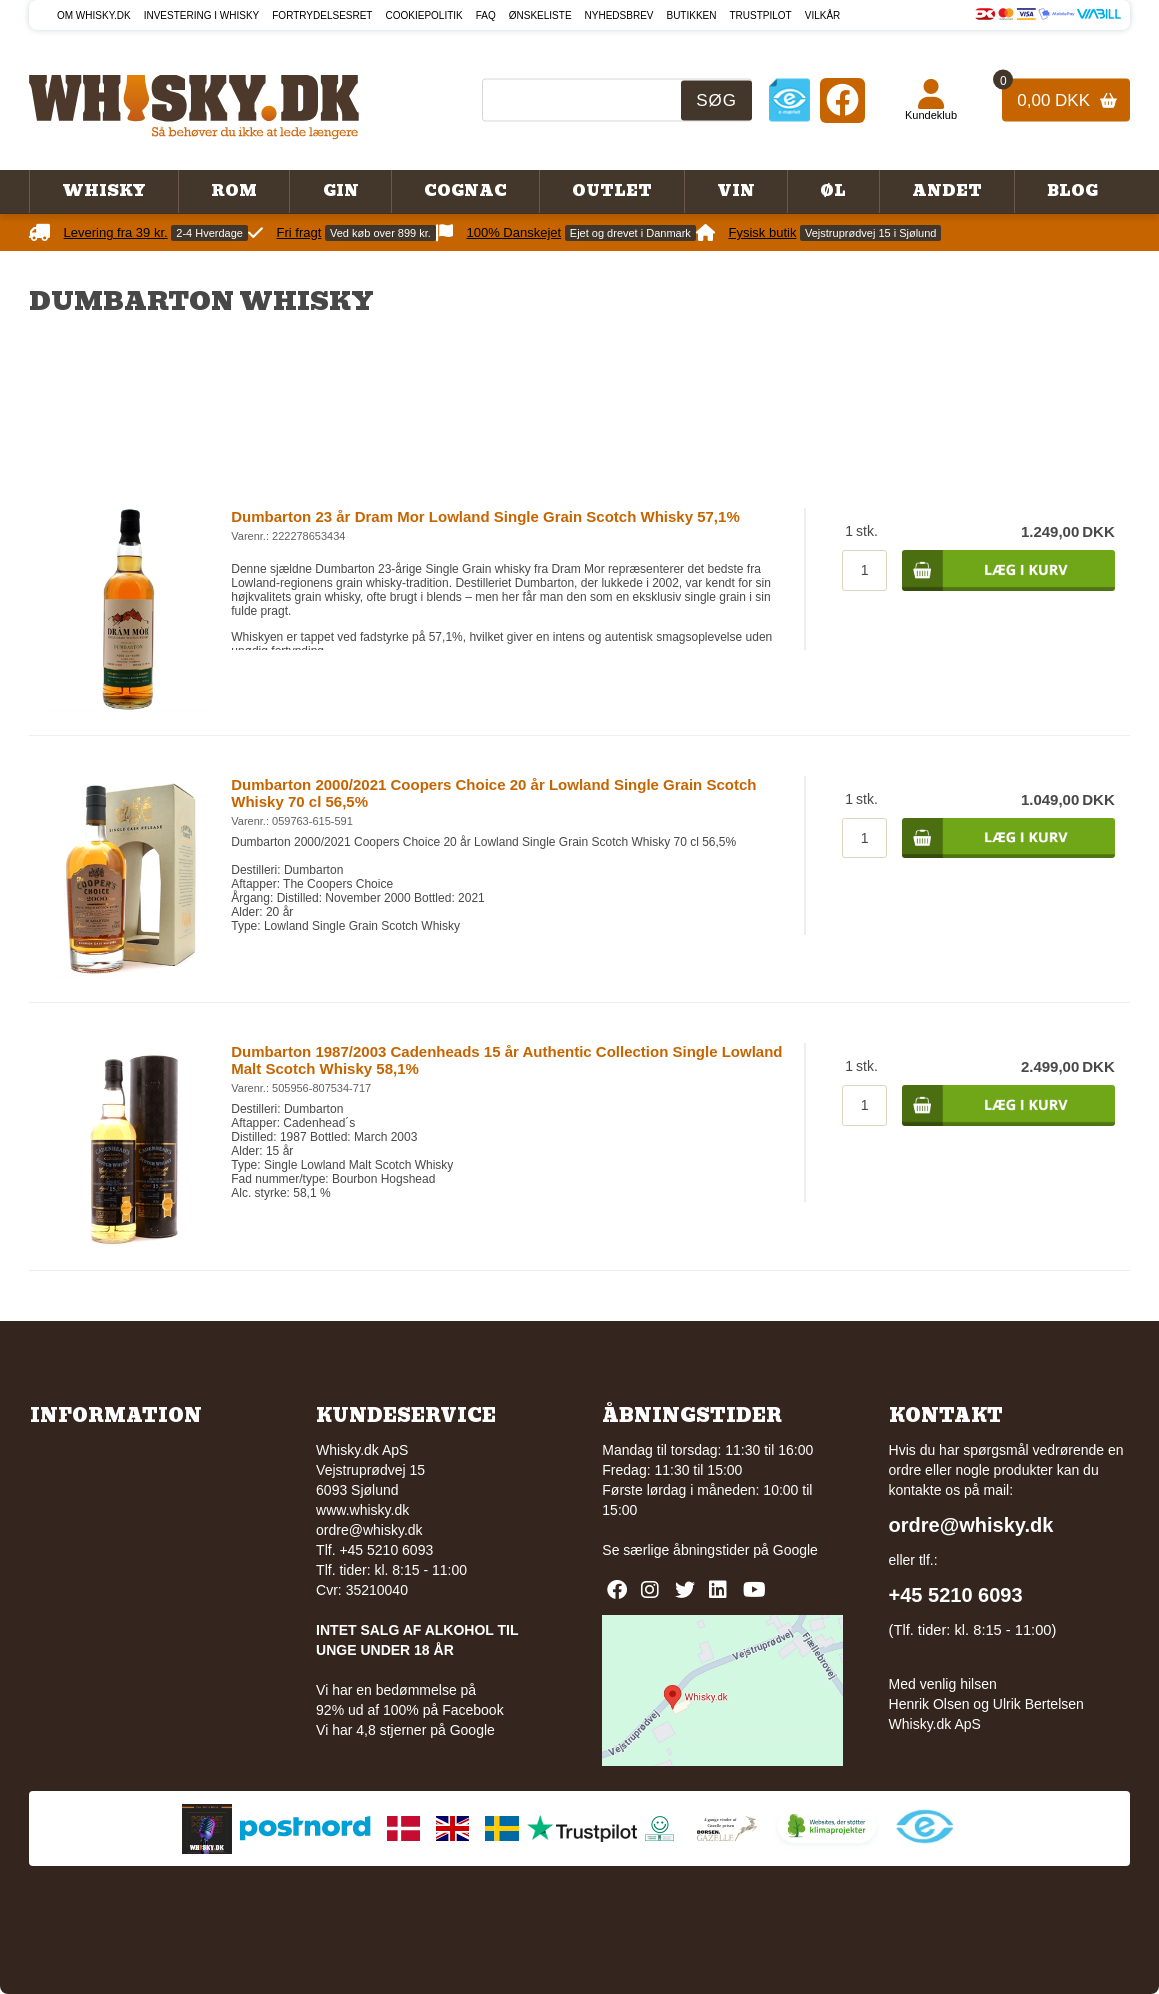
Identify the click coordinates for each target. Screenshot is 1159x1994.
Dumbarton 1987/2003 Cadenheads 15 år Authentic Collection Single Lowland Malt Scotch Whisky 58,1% (506, 1060)
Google (795, 1550)
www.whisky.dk (362, 1510)
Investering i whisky (202, 15)
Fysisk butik (762, 232)
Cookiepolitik (423, 15)
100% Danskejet (514, 232)
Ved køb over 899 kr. (380, 233)
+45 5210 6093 (956, 1595)
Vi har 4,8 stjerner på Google (405, 1730)
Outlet (612, 191)
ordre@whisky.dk (369, 1530)
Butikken (691, 15)
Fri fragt (299, 232)
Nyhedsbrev (619, 15)
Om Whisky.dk (94, 15)
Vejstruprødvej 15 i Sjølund (870, 233)
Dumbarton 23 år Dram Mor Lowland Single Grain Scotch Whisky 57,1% (485, 516)
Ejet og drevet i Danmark (630, 233)
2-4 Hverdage (209, 233)
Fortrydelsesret (322, 15)
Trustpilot (760, 15)
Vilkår (823, 15)
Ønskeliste (540, 15)
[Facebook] (842, 99)
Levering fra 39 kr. (116, 232)
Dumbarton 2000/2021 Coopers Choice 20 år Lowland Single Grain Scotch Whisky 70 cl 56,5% (493, 793)
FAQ (486, 15)
